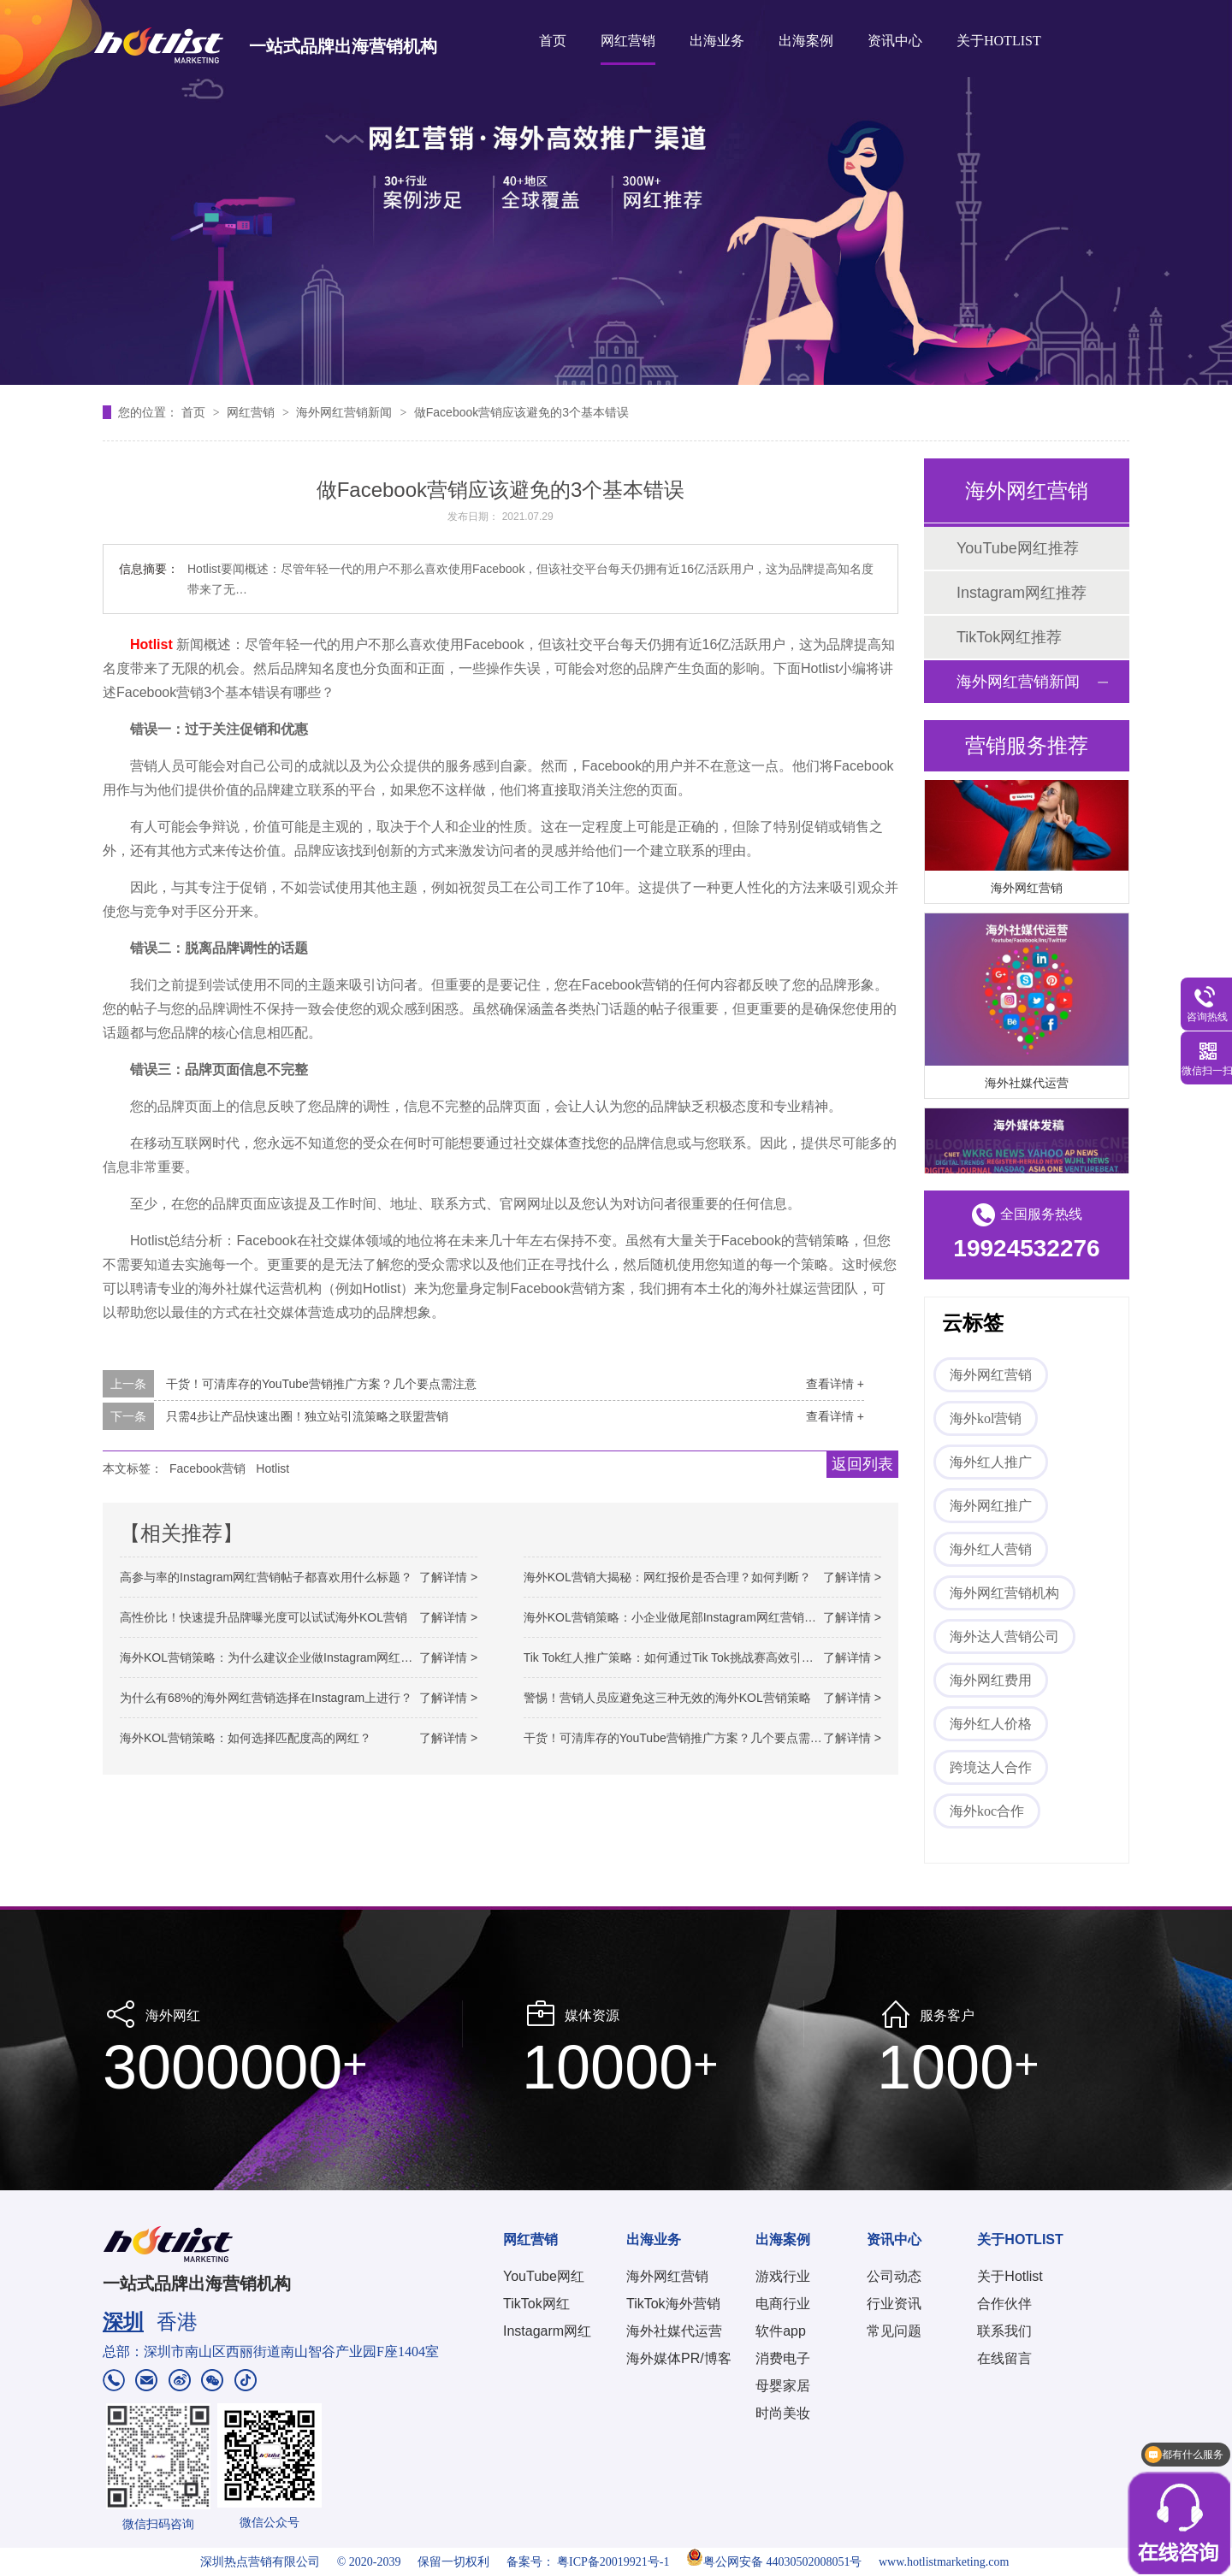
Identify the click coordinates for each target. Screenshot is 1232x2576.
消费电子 (782, 2358)
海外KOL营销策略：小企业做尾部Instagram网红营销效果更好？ (694, 1617)
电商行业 (782, 2303)
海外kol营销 (986, 1418)
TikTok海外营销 (673, 2303)
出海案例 (806, 40)
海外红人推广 (991, 1462)
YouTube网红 (543, 2276)
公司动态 (894, 2276)
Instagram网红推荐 (1022, 592)
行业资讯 (894, 2303)
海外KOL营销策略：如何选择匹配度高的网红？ (245, 1738)
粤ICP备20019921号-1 (613, 2561)
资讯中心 (895, 40)
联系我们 (1004, 2331)
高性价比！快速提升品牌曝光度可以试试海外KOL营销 (263, 1617)
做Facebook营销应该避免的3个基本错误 (521, 412)
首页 (552, 40)
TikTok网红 (536, 2303)
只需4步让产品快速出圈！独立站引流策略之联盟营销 (307, 1416)
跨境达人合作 (991, 1767)
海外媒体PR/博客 (679, 2358)
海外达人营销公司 (1004, 1636)
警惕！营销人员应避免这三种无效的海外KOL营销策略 (667, 1698)
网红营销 (628, 40)
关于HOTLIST (999, 40)
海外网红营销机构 (1004, 1593)
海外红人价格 (991, 1723)
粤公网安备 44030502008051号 (774, 2561)
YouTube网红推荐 (1018, 548)
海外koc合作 (987, 1811)
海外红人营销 (991, 1549)
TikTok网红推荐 (1009, 637)
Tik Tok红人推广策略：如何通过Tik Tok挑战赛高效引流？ (675, 1657)
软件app (780, 2331)
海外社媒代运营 (1027, 1085)
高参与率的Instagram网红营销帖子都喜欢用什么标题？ (266, 1577)
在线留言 (1004, 2358)
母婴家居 (782, 2385)
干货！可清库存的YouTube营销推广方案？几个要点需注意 (321, 1384)
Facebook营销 (207, 1468)
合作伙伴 (1004, 2303)
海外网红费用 (991, 1680)
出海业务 (717, 40)
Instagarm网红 (547, 2331)
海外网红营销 (1027, 890)
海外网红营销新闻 (345, 412)
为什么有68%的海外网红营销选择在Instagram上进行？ (266, 1698)
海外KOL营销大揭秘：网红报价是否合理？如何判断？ (667, 1577)
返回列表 (862, 1464)
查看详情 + (835, 1384)
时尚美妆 (782, 2413)
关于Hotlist (1009, 2276)
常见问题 (894, 2331)
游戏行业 (782, 2276)
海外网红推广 (991, 1505)
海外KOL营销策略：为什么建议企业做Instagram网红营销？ (278, 1657)
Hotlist (272, 1468)
